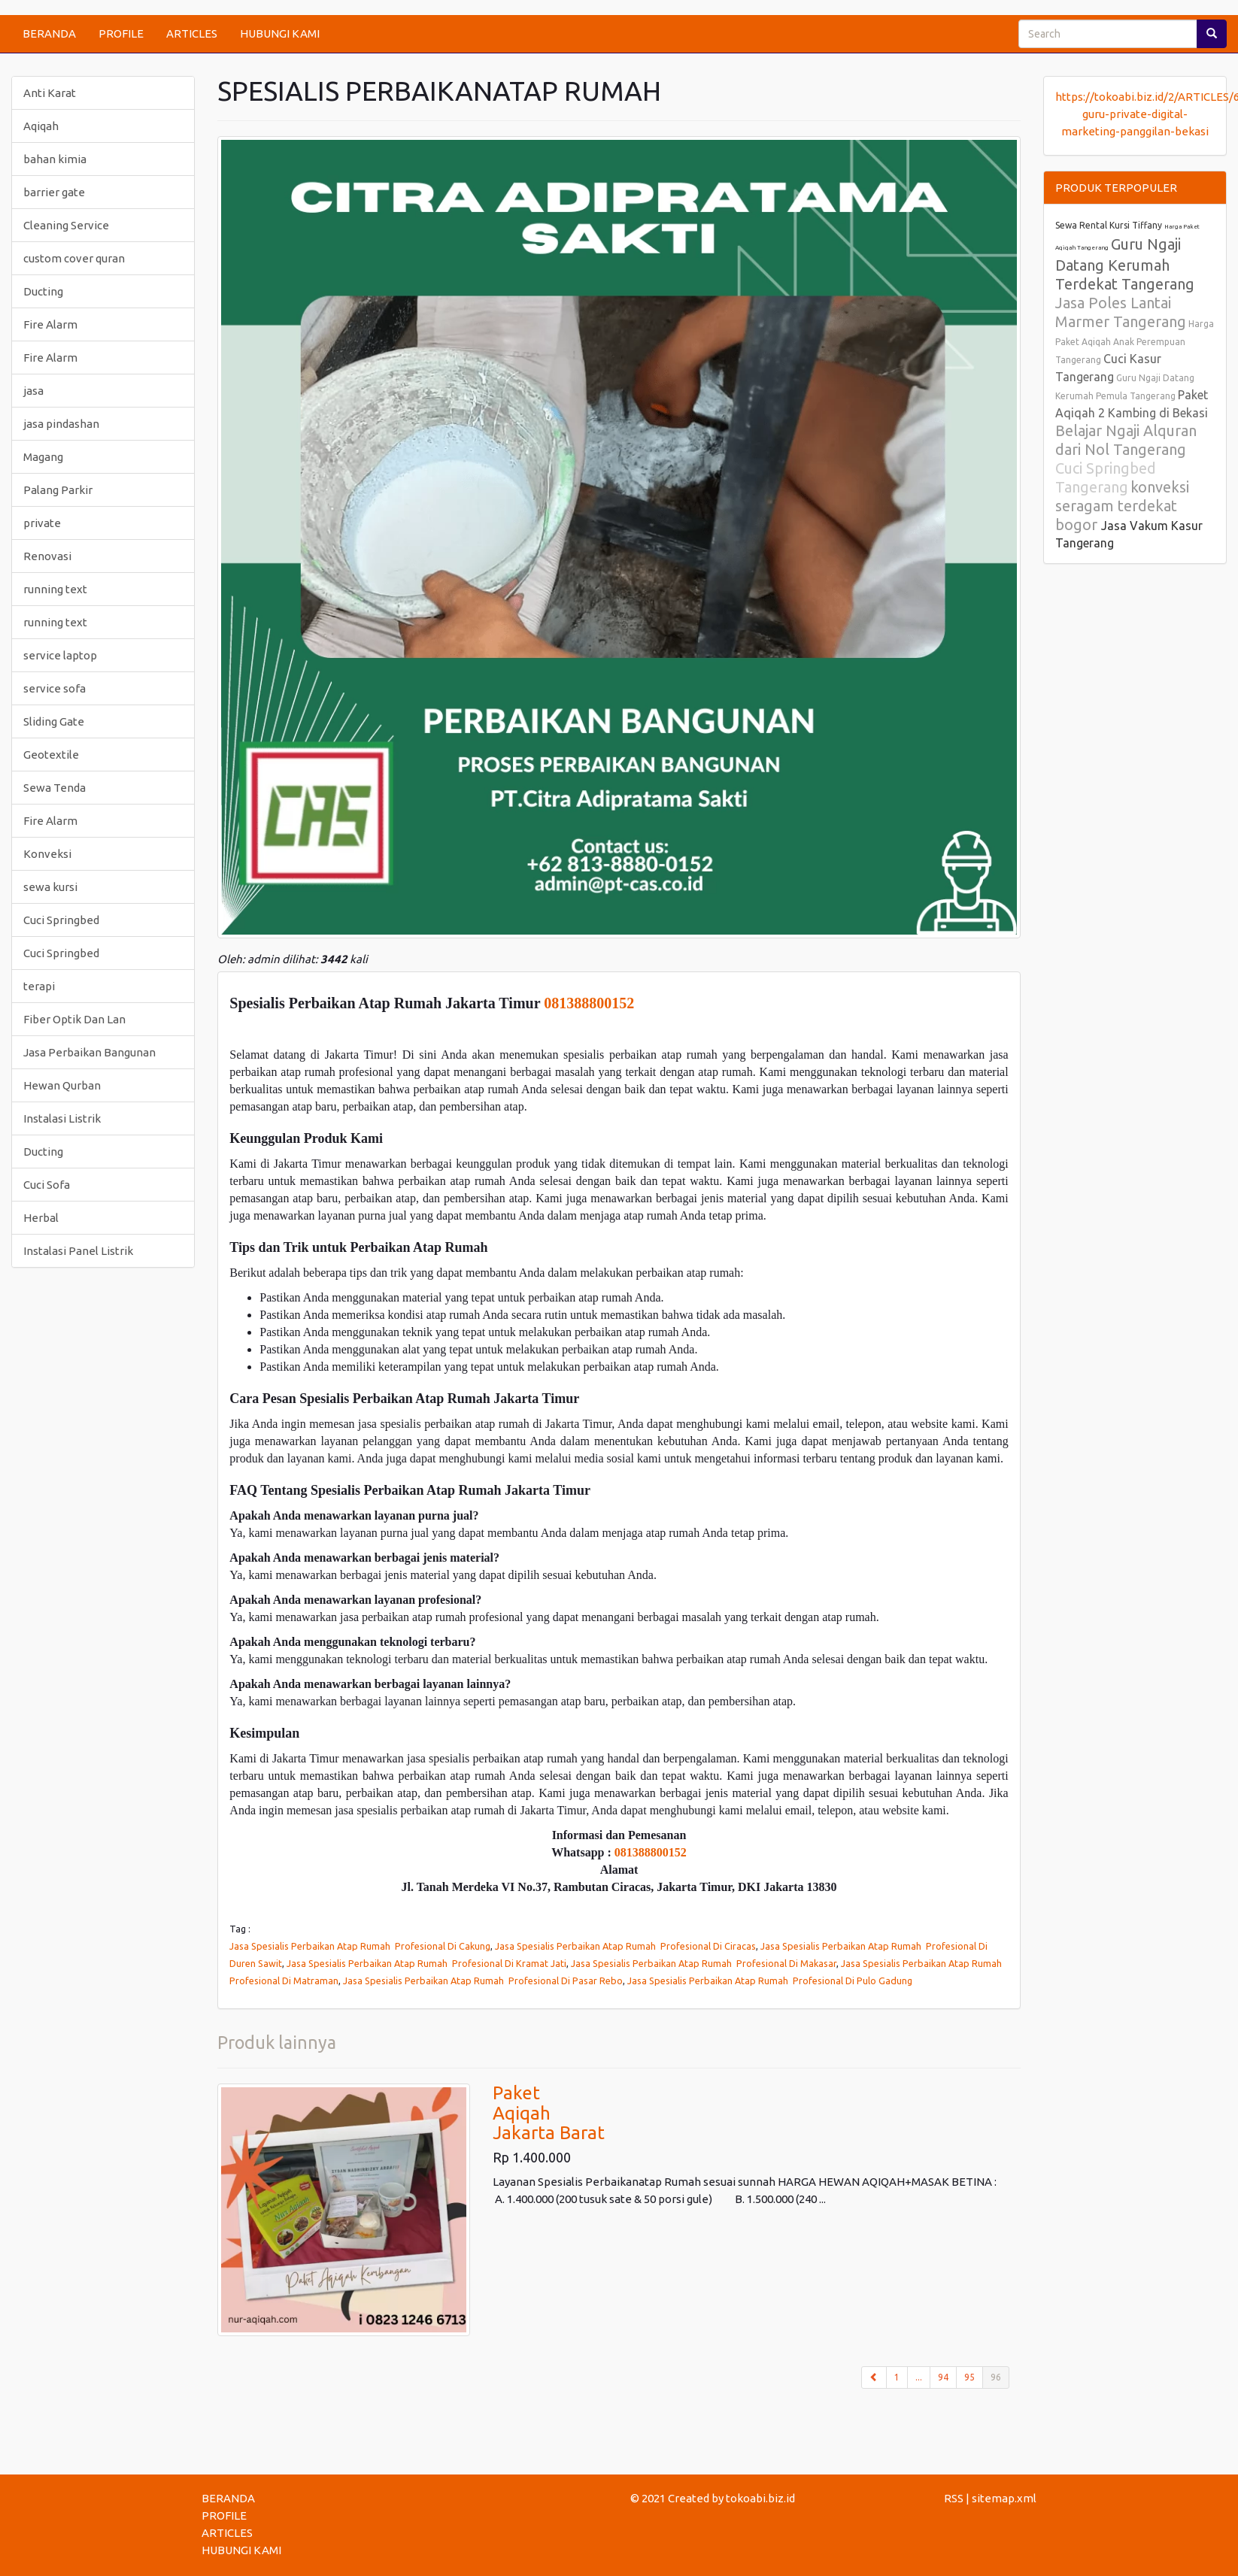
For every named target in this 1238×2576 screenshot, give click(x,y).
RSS (953, 2498)
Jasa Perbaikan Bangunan (89, 1052)
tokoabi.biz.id (760, 2498)
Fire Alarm (50, 324)
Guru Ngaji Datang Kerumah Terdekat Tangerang (1124, 263)
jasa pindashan (61, 423)
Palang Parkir (58, 489)
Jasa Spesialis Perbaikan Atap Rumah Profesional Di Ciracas (625, 1946)
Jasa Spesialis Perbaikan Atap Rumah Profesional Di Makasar (703, 1963)
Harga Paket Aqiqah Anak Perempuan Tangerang (1134, 342)
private (42, 523)
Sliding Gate (53, 721)
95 (969, 2377)
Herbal (41, 1217)
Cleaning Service (66, 225)
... (918, 2377)
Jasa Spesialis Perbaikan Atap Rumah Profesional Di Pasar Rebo (483, 1980)
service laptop (60, 655)
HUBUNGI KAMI (280, 33)
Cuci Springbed (61, 920)
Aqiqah (41, 126)
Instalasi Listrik (62, 1118)
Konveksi (47, 853)
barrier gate (54, 192)
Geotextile (51, 754)
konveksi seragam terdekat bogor (1122, 505)
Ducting (43, 291)
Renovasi (47, 556)
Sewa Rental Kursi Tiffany (1108, 225)
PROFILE (121, 33)
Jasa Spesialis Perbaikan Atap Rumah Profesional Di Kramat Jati (426, 1963)
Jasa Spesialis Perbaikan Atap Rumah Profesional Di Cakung (359, 1946)
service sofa (54, 688)
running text (55, 589)
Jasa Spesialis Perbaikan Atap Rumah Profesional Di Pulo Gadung (769, 1980)
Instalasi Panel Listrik (78, 1250)
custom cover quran (74, 258)
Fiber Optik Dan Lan (74, 1019)
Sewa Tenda (54, 787)
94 (943, 2377)
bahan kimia (54, 159)
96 (1000, 2376)
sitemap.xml (1004, 2498)
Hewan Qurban (62, 1085)
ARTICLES (191, 33)
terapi (39, 986)
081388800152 (589, 1003)
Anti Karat (49, 92)
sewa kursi (50, 886)
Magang (43, 456)
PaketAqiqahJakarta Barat (549, 2113)
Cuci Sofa (46, 1184)
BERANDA (49, 33)
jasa (33, 390)
